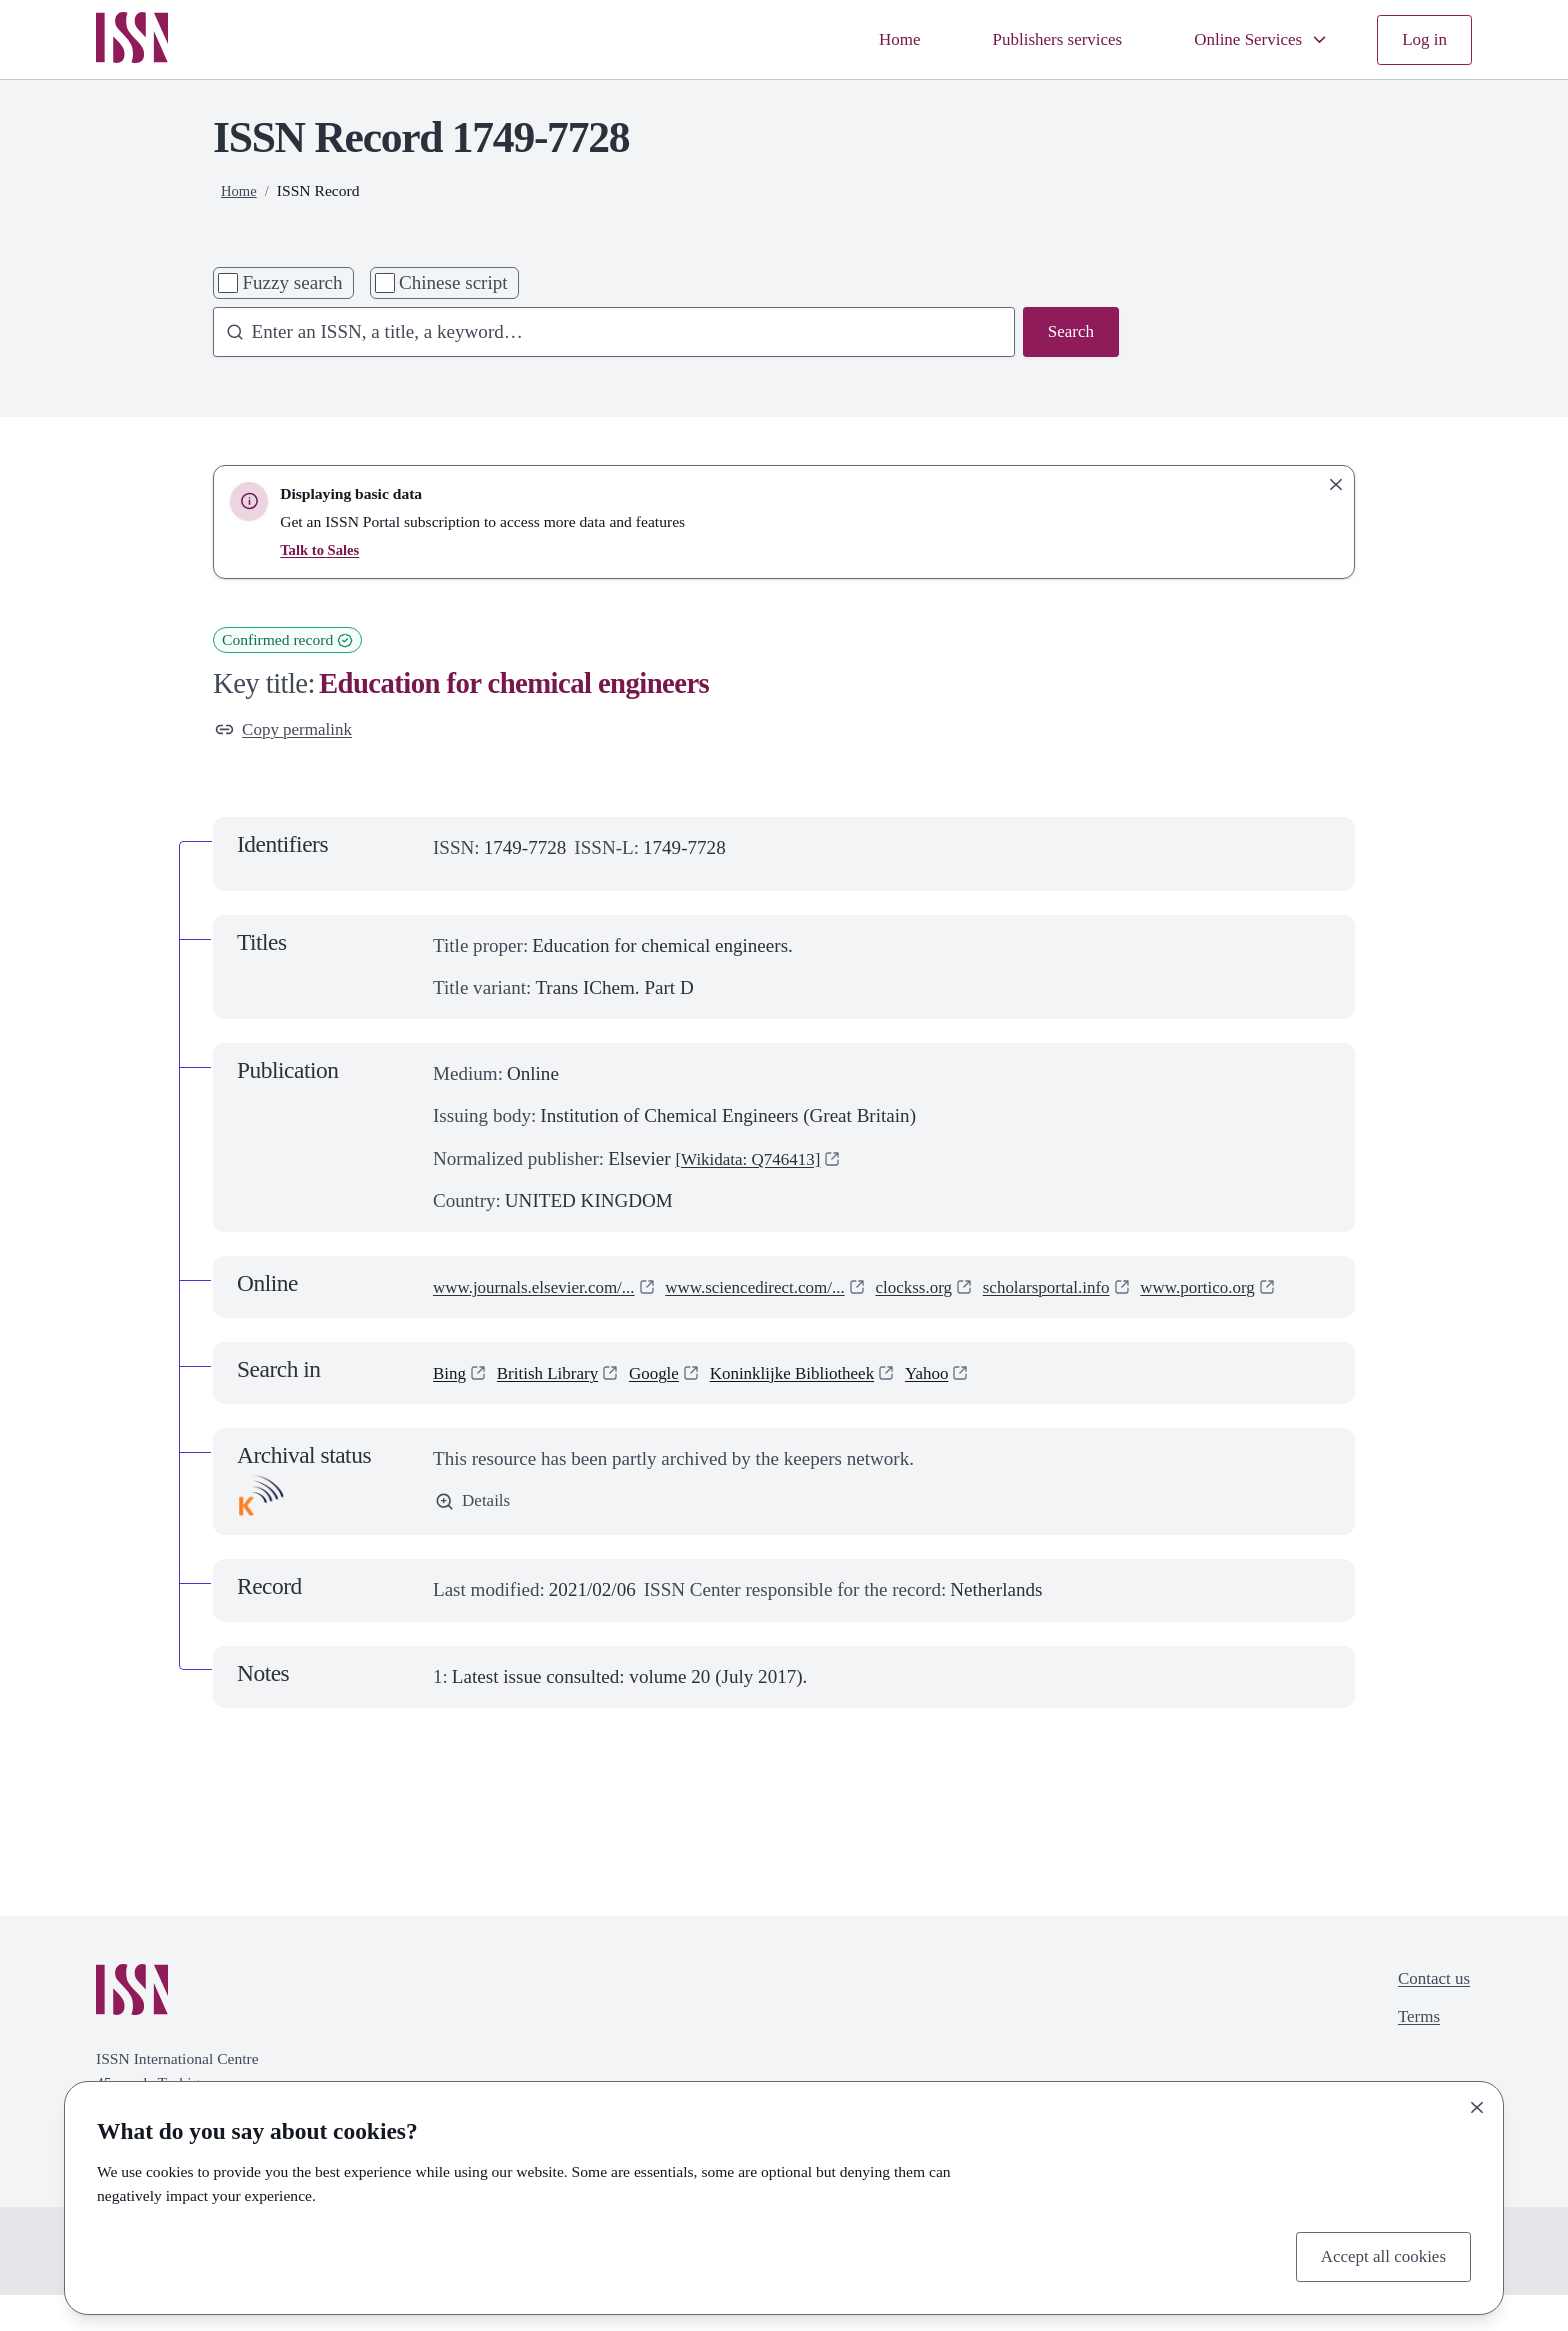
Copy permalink (290, 731)
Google (674, 1407)
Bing (451, 1407)
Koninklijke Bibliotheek (825, 1407)
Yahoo (972, 1407)
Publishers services (1031, 39)
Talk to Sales (322, 549)
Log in (1422, 39)
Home (862, 39)
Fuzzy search (292, 282)
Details (475, 1537)
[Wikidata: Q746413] (756, 1162)
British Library (558, 1407)
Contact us (1429, 2015)
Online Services (1249, 39)
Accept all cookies (1375, 2254)
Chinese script (453, 282)
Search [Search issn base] (1068, 333)
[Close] (1477, 2104)
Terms (1412, 2058)
